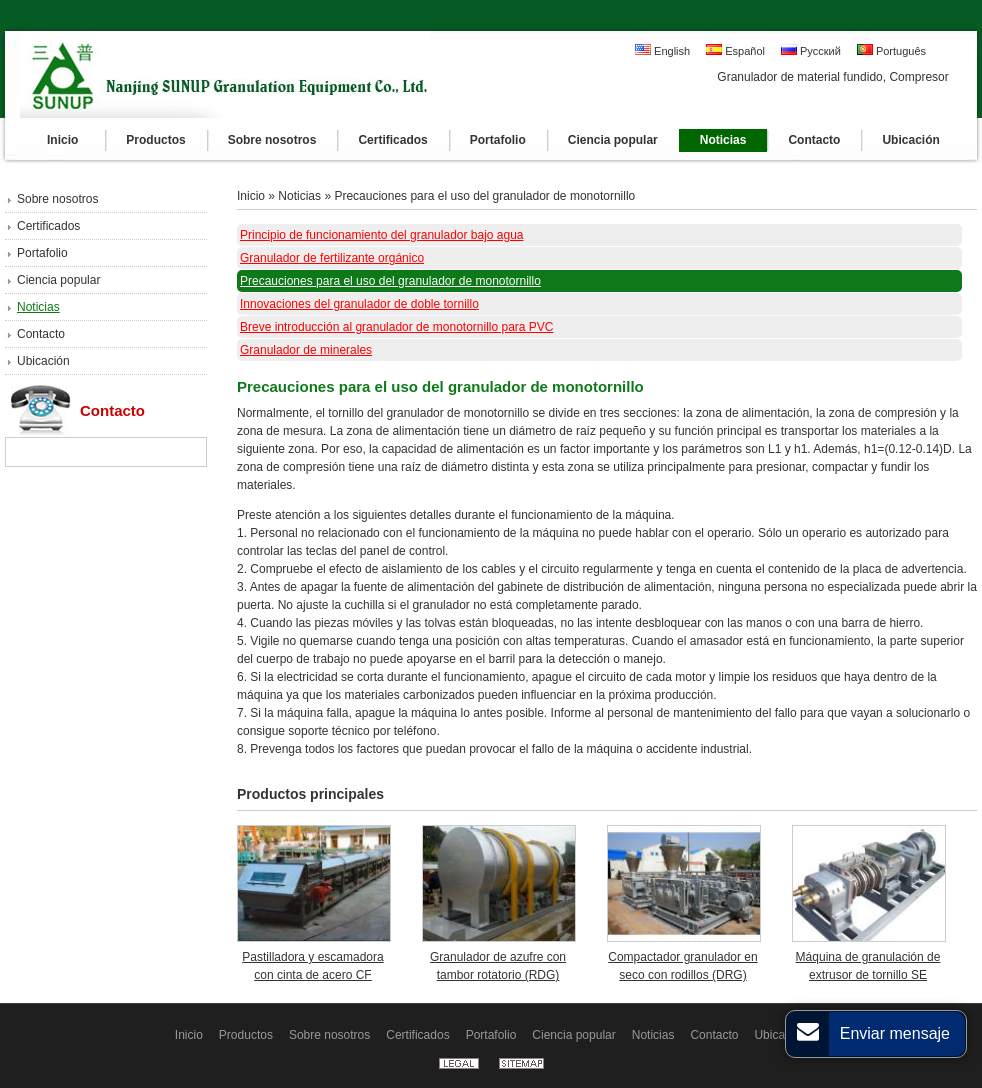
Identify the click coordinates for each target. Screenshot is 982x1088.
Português (891, 50)
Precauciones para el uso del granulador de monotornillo (484, 196)
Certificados (48, 226)
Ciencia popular (58, 280)
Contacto (41, 334)
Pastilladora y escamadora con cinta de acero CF (312, 966)
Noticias (38, 307)
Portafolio (42, 253)
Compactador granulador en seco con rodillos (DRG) (682, 966)
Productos (246, 1035)
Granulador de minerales (306, 350)
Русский (811, 50)
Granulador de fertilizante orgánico (332, 258)
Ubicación (43, 361)
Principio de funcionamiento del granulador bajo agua (382, 235)
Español (735, 50)
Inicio (251, 196)
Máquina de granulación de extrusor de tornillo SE (868, 966)
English (662, 50)
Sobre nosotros (57, 199)
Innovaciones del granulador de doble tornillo (359, 304)
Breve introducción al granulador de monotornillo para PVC (397, 327)
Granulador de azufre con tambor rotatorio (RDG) (498, 966)
